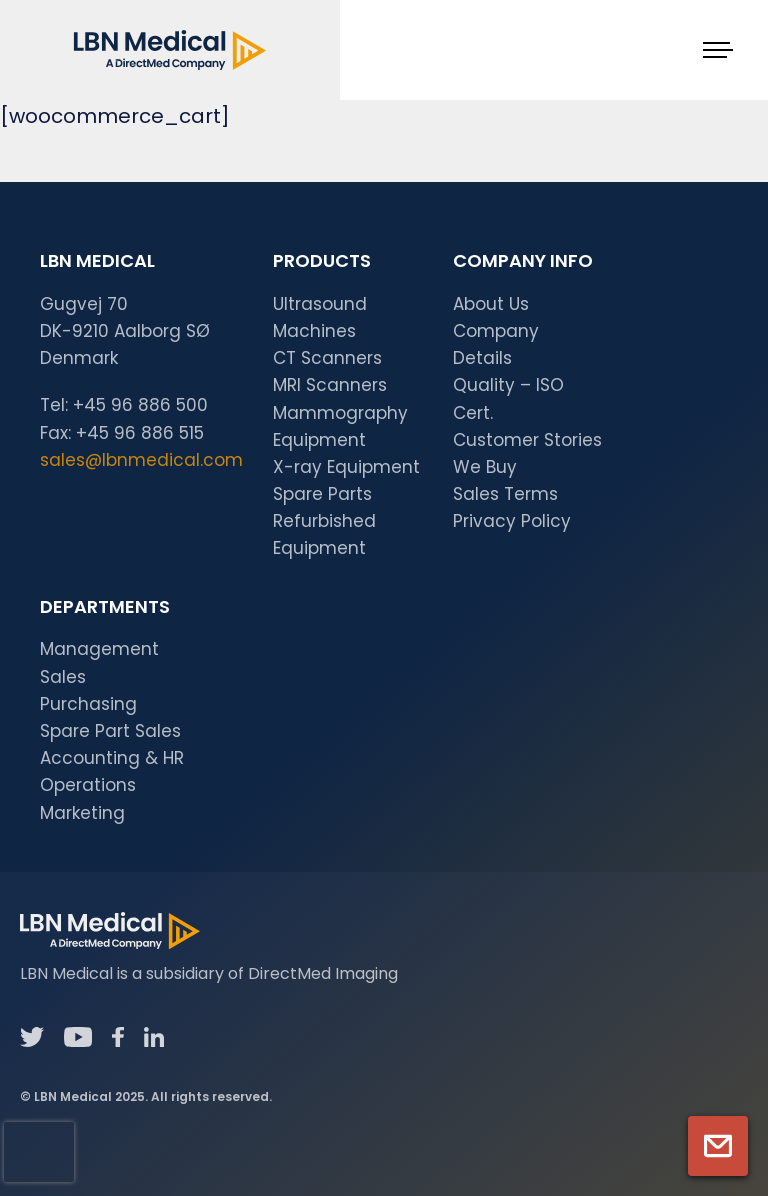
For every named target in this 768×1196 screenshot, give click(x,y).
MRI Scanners (330, 385)
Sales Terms (505, 494)
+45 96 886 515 (140, 433)
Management (99, 649)
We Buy (485, 467)
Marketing (82, 813)
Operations (88, 785)
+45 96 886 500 (140, 405)
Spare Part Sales (110, 731)
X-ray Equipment (346, 467)
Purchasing (88, 704)
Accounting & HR (112, 758)
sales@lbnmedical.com (141, 460)
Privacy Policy (512, 521)
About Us (491, 304)
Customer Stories (527, 440)
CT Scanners (327, 358)
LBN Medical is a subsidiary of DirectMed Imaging (209, 973)
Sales (63, 677)
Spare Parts (322, 494)
